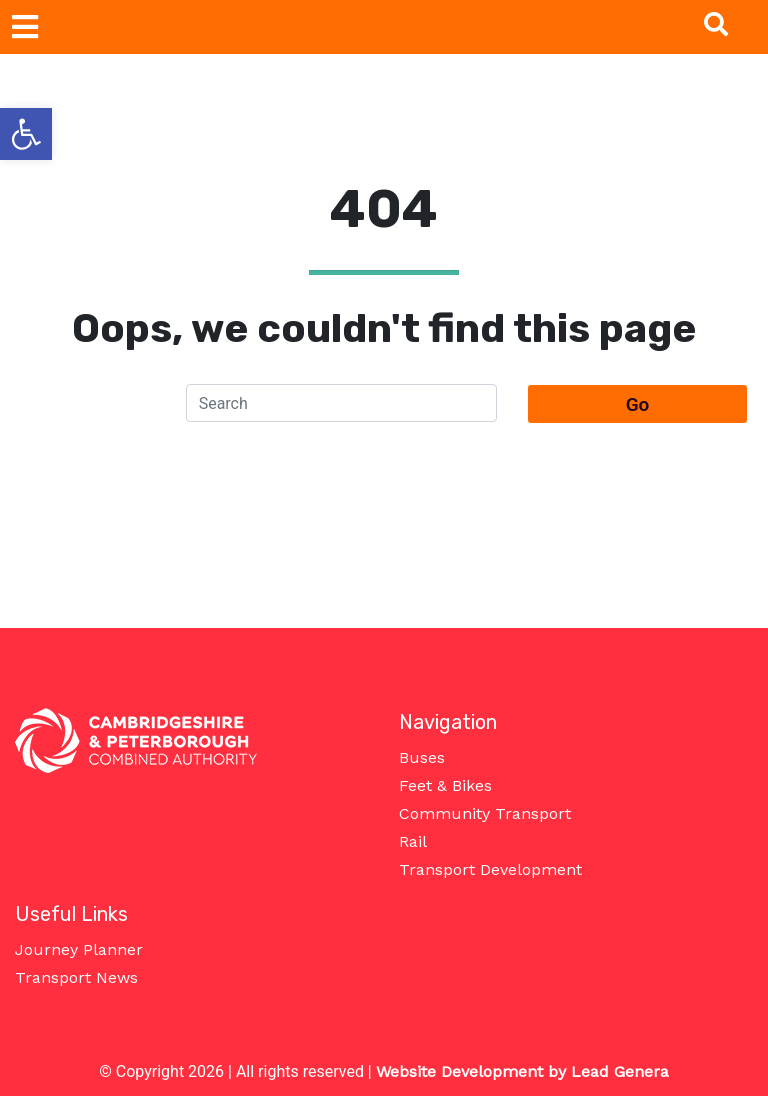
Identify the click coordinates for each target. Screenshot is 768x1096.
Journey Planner (79, 949)
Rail (413, 841)
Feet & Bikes (445, 785)
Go (638, 404)
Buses (422, 757)
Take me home (384, 508)
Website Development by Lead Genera (522, 1071)
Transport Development (490, 869)
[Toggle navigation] (25, 27)
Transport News (76, 977)
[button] (26, 134)
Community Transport (485, 813)
